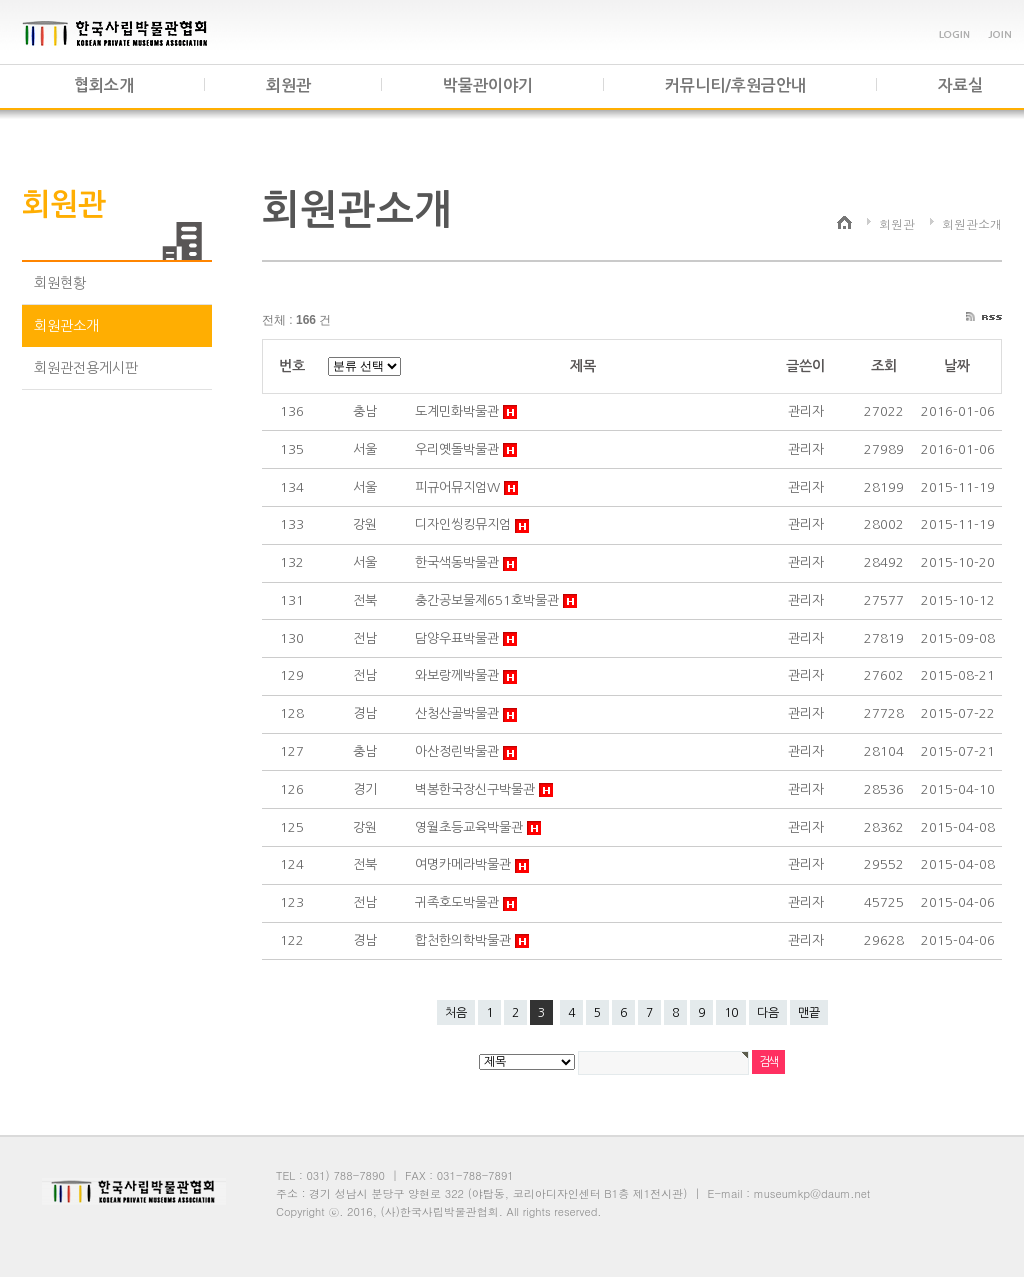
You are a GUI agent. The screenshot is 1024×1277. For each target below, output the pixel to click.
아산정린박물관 (459, 751)
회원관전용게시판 (86, 368)
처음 (456, 1013)
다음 (768, 1013)
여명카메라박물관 (465, 864)
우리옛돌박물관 (459, 449)
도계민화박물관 (459, 411)
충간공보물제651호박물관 (489, 600)
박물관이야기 (488, 85)
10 (731, 1013)
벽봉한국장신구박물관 (477, 789)
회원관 (288, 85)
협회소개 (104, 85)
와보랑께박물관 (459, 675)
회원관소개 (66, 326)
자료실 (960, 85)
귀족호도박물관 (459, 902)
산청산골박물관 (459, 713)
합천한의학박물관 (465, 940)
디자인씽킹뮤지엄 (465, 524)
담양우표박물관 (459, 638)
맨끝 (809, 1013)
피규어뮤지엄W (459, 487)
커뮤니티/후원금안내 (735, 85)
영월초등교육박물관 (471, 827)
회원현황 (60, 283)
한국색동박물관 (459, 562)
